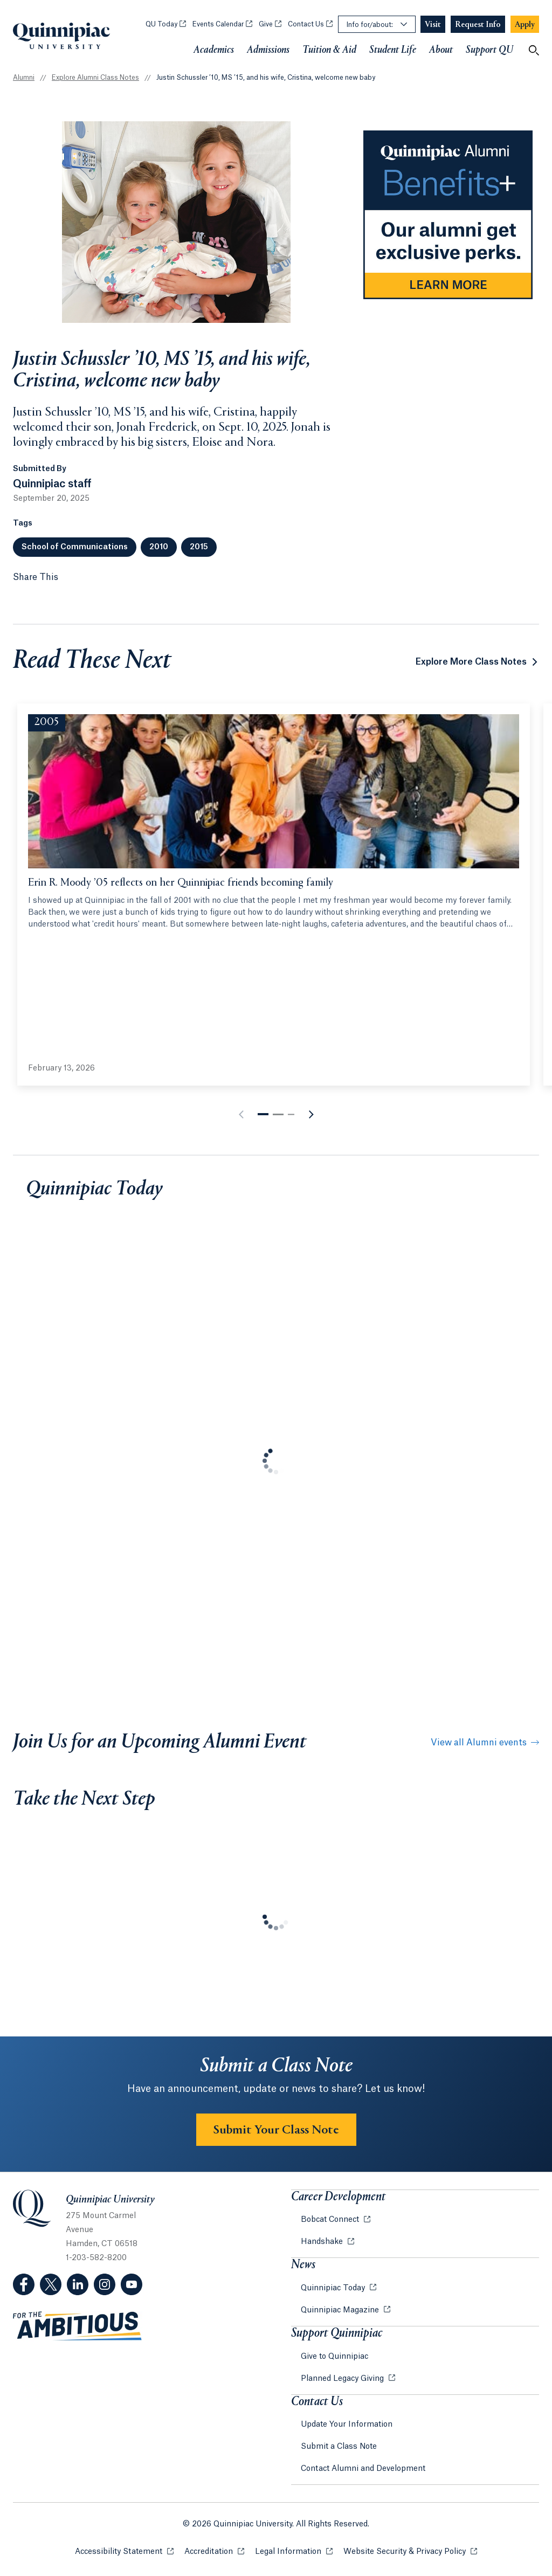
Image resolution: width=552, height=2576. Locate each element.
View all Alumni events (485, 1743)
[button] (263, 1114)
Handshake (323, 2242)
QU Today (166, 24)
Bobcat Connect (331, 2219)
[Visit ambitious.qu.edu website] (77, 2326)
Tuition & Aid (329, 50)
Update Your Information (346, 2424)
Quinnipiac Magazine (341, 2310)
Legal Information (294, 2551)
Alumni (23, 77)
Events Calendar (222, 24)
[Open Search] (534, 50)
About (441, 50)
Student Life (392, 50)
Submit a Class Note (339, 2446)
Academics (214, 50)
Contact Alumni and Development (363, 2469)
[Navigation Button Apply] (524, 24)
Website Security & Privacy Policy (410, 2551)
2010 (158, 547)
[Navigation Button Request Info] (478, 24)
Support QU (489, 50)
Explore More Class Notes (471, 662)
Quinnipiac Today (334, 2288)
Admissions (268, 50)
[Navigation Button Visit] (432, 24)
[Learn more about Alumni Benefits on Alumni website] (448, 215)
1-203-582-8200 (96, 2258)
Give (270, 24)
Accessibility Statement (124, 2551)
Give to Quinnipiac (334, 2356)
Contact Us (310, 24)
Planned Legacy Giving (343, 2378)
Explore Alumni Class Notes (95, 77)
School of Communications (75, 547)
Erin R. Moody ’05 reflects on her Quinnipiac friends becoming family (180, 883)
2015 (199, 547)
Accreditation (214, 2551)
